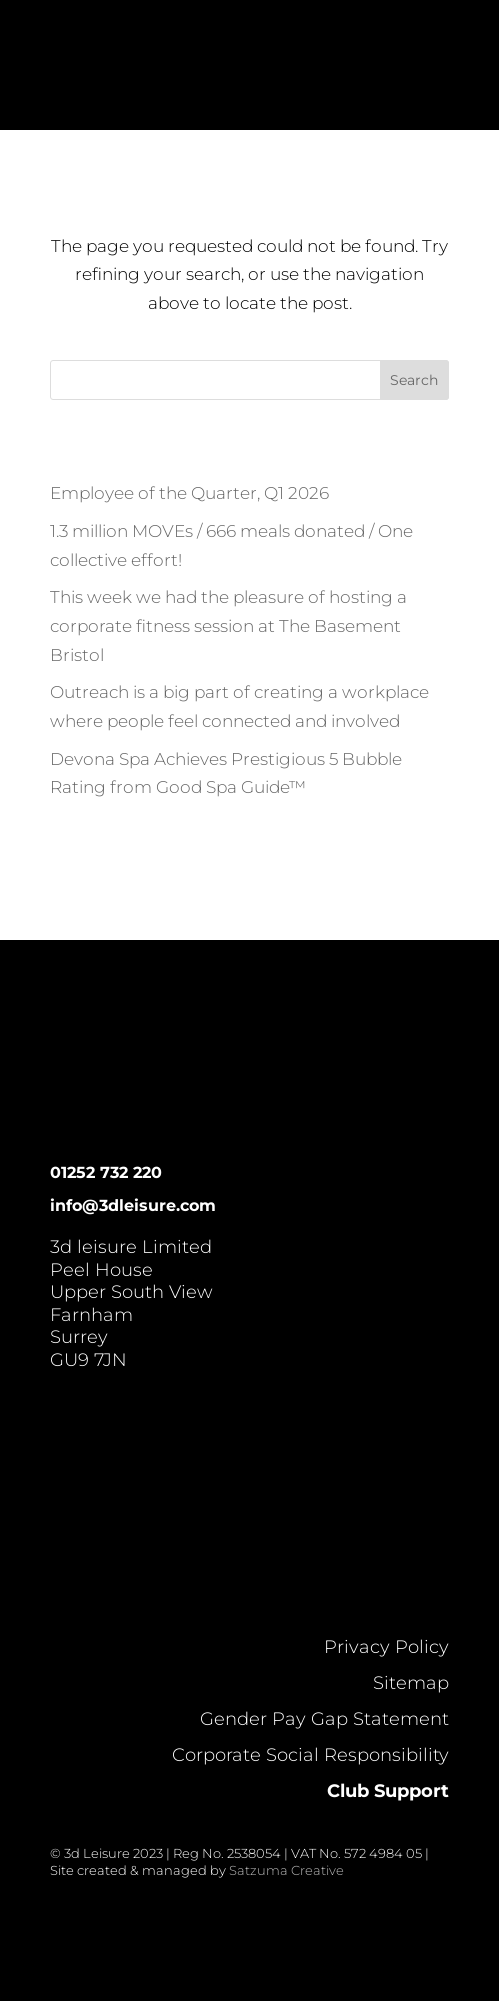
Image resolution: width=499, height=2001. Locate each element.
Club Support (388, 1791)
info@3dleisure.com (133, 1205)
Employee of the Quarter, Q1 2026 (189, 493)
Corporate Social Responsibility (310, 1755)
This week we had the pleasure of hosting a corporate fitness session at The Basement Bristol (228, 626)
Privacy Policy (386, 1647)
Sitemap (411, 1683)
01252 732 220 (106, 1172)
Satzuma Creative (286, 1870)
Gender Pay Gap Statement (324, 1719)
